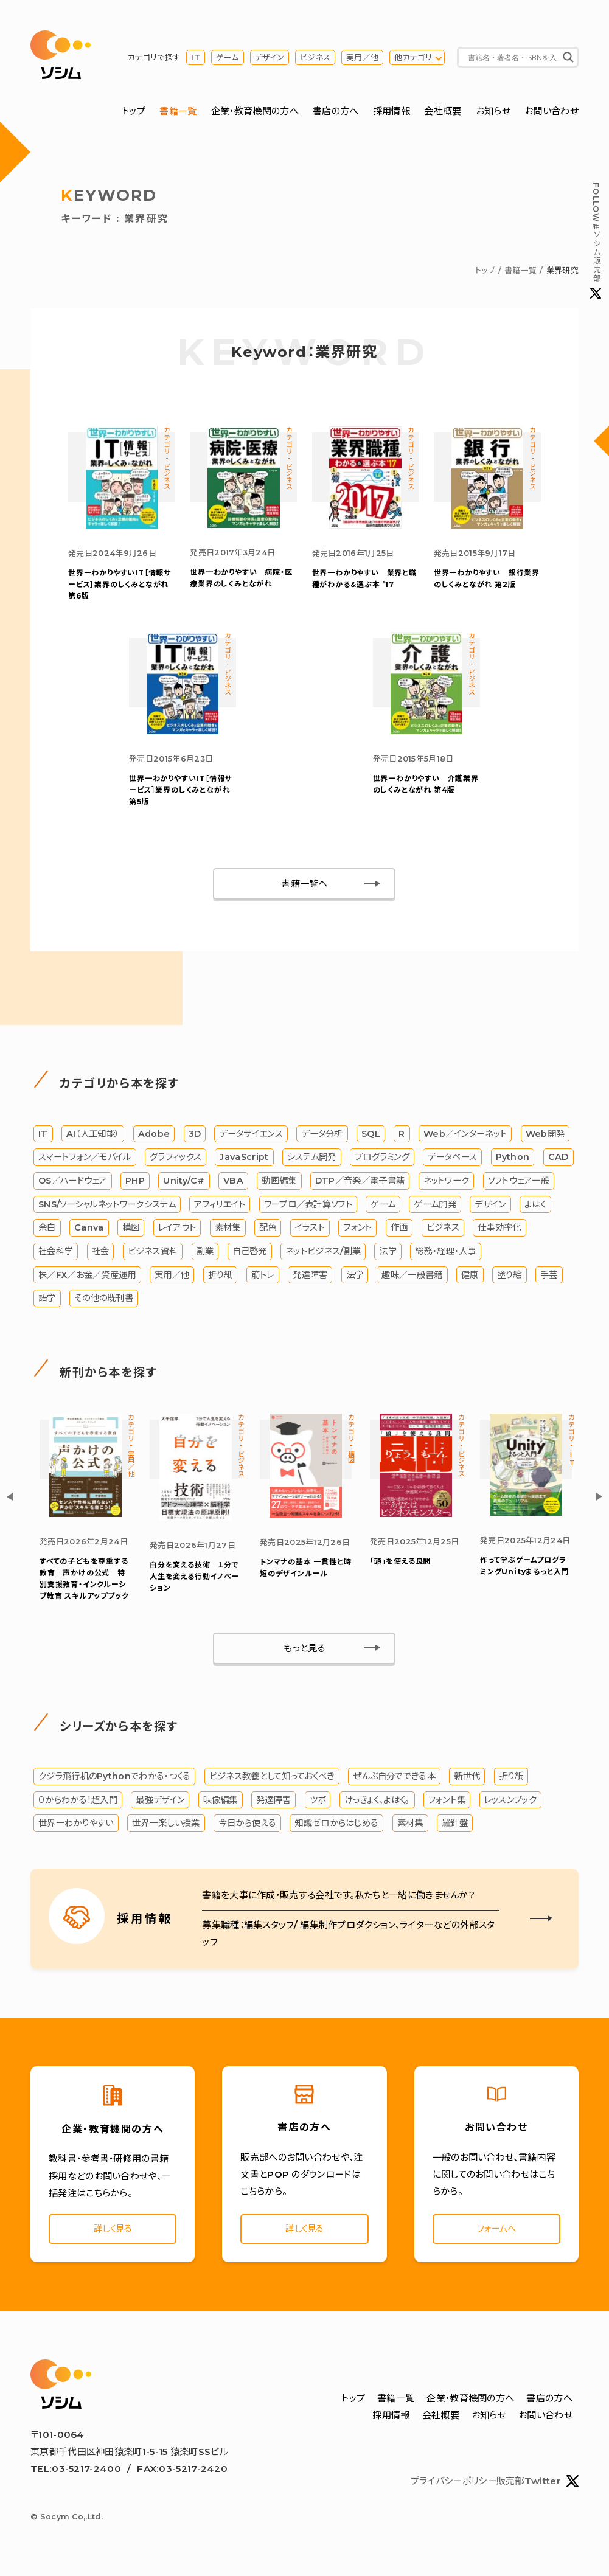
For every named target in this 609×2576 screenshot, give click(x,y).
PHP (135, 1184)
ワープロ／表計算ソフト (308, 1207)
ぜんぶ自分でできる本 (394, 1779)
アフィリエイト (219, 1207)
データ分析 (322, 1136)
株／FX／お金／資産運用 (87, 1277)
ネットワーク (446, 1184)
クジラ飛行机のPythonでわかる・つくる (114, 1779)
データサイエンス (250, 1136)
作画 (399, 1231)
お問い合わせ (551, 111)
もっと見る (304, 1652)
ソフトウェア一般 (518, 1184)
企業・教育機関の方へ (255, 111)
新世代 (467, 1779)
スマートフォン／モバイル (84, 1160)
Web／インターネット (465, 1136)
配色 (268, 1231)
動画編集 (279, 1184)
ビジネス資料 (153, 1254)
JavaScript (244, 1160)
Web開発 (545, 1136)
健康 (470, 1277)
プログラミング (382, 1160)
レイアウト (177, 1231)
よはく (535, 1207)
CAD (558, 1160)
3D (195, 1136)
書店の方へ (336, 111)
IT (195, 57)
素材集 (228, 1231)
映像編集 (220, 1803)
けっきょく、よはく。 (377, 1803)
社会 (101, 1254)
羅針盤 (455, 1827)
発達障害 (310, 1277)
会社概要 (442, 111)
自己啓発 (249, 1254)
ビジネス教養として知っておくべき (272, 1779)
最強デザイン (160, 1803)
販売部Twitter (537, 2486)
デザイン (269, 57)
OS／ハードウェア (72, 1184)
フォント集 (447, 1803)
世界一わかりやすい (76, 1827)
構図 (131, 1231)
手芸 (549, 1277)
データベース (452, 1160)
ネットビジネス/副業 (323, 1254)
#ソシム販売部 (595, 240)
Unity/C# (183, 1184)
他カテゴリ (413, 57)
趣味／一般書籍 (411, 1277)
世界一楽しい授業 (166, 1827)
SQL (370, 1136)
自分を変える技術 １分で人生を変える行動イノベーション (195, 1580)
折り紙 (220, 1277)
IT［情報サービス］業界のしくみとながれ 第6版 (119, 586)
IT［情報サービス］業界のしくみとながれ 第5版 (180, 789)
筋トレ (262, 1277)
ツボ (318, 1803)
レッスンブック (510, 1803)
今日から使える (247, 1827)
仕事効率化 (499, 1231)
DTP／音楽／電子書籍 (360, 1184)
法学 (388, 1254)
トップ (133, 111)
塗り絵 (509, 1277)
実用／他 (362, 57)
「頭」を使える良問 (400, 1564)
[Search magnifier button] (568, 57)
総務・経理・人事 (445, 1254)
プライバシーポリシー (453, 2486)
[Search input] (512, 57)
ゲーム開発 (435, 1207)
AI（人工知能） (92, 1136)
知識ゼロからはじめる (336, 1827)
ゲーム (227, 57)
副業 (205, 1254)
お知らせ (493, 111)
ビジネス (315, 57)
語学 (47, 1301)
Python (513, 1160)
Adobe (154, 1136)
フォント (357, 1231)
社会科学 (55, 1254)
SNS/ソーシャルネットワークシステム (107, 1207)
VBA (233, 1184)
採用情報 (391, 111)
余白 (47, 1231)
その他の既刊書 (103, 1301)
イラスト (310, 1231)
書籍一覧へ (304, 887)
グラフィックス (175, 1160)
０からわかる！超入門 (77, 1803)
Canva (89, 1231)
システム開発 (311, 1160)
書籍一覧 (178, 111)
